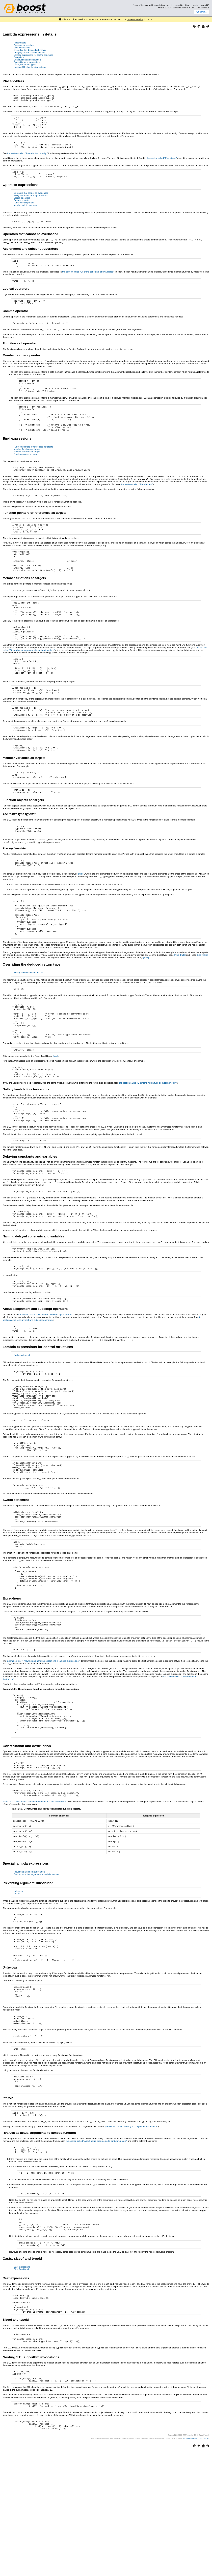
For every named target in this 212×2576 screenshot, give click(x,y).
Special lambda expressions (27, 62)
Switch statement (22, 1419)
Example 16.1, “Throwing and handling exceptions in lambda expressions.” (43, 1748)
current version (135, 19)
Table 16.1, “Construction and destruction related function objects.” (35, 1898)
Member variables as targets (27, 460)
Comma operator (22, 206)
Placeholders (20, 42)
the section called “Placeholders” (137, 493)
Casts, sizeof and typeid (25, 64)
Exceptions (19, 57)
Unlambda (18, 1990)
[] (81, 911)
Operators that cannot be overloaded (31, 199)
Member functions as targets (27, 458)
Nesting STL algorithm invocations (30, 67)
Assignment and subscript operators (31, 201)
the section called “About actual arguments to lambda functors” (96, 2256)
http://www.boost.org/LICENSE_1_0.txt (195, 2563)
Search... (201, 12)
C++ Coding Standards (200, 7)
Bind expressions (22, 47)
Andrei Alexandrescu (181, 7)
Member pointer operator (25, 211)
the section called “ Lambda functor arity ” (27, 158)
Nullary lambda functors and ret (28, 1017)
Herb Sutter (165, 7)
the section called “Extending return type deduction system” (148, 1137)
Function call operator (24, 209)
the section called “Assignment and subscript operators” (45, 1378)
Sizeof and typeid (22, 2384)
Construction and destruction (27, 60)
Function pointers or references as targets (33, 455)
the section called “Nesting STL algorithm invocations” (131, 2241)
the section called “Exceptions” (162, 163)
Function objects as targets (26, 463)
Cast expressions (22, 2382)
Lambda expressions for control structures (33, 55)
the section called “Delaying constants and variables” (88, 279)
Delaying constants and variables (29, 52)
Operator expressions (24, 45)
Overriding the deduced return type (30, 50)
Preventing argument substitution (29, 1971)
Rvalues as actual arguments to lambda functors (36, 1973)
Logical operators (22, 204)
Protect (17, 1992)
